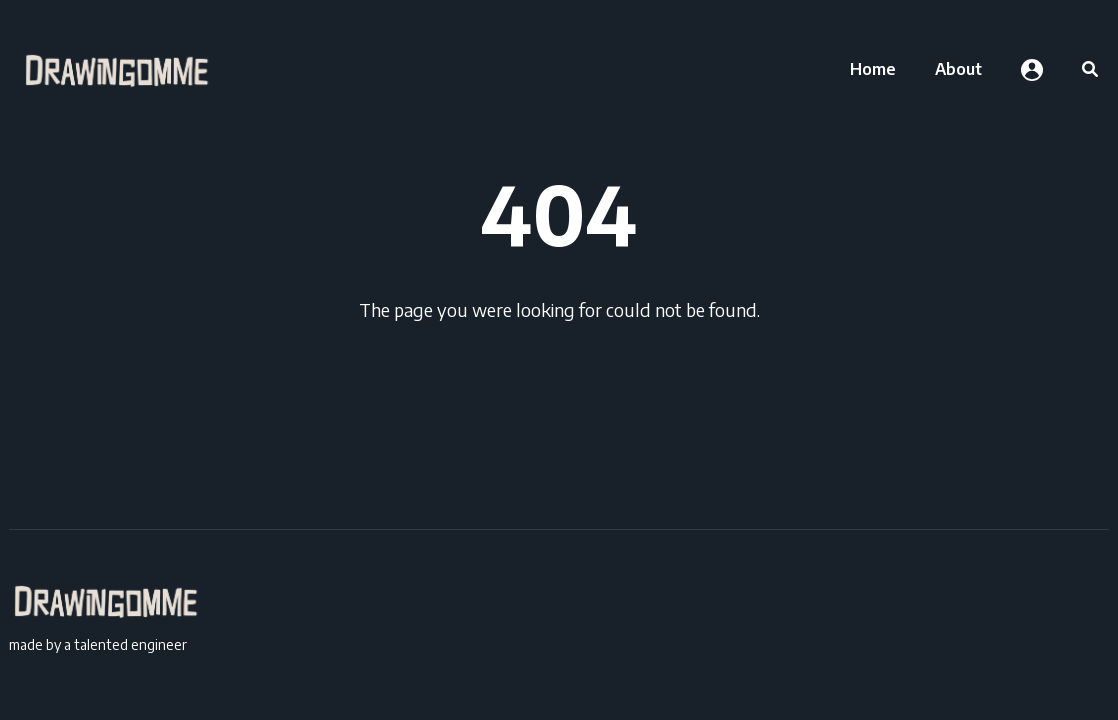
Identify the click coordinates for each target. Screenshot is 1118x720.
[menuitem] (873, 69)
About (958, 69)
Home (873, 69)
